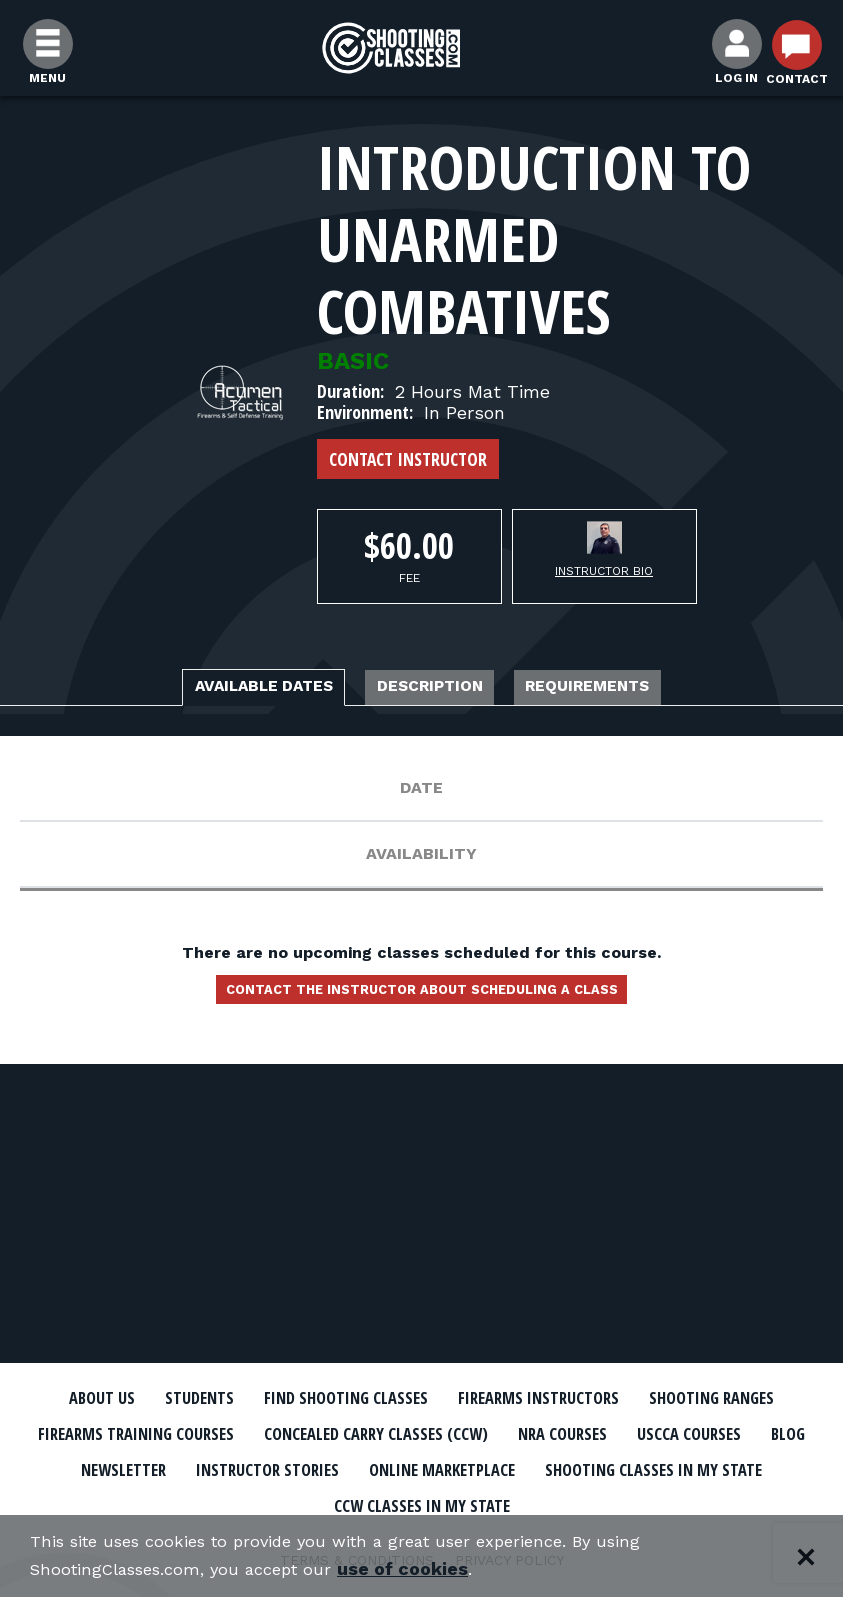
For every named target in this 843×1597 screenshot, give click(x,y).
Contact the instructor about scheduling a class (422, 999)
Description (435, 689)
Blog (398, 1467)
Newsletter (503, 1467)
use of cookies (427, 1568)
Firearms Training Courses (362, 1433)
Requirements (640, 689)
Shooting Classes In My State (404, 1502)
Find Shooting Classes (421, 1398)
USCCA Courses (282, 1467)
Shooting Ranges (131, 1433)
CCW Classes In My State (677, 1502)
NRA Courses (134, 1467)
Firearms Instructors (652, 1398)
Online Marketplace (148, 1502)
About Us (133, 1398)
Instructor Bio (604, 571)
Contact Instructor (408, 459)
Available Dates (217, 689)
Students (246, 1398)
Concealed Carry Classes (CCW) (653, 1433)
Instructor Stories (675, 1467)
